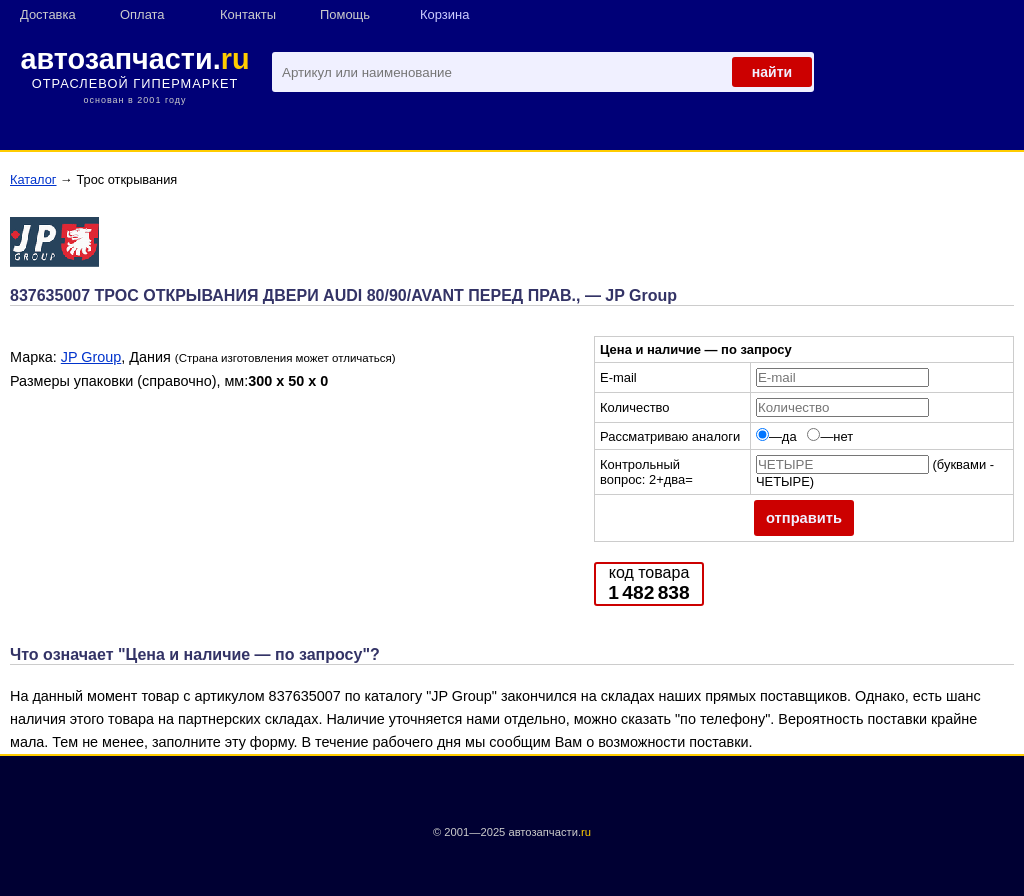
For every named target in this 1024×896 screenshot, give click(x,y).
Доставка (48, 14)
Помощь (345, 14)
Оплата (142, 14)
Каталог (33, 179)
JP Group (91, 357)
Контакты (248, 14)
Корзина (444, 14)
